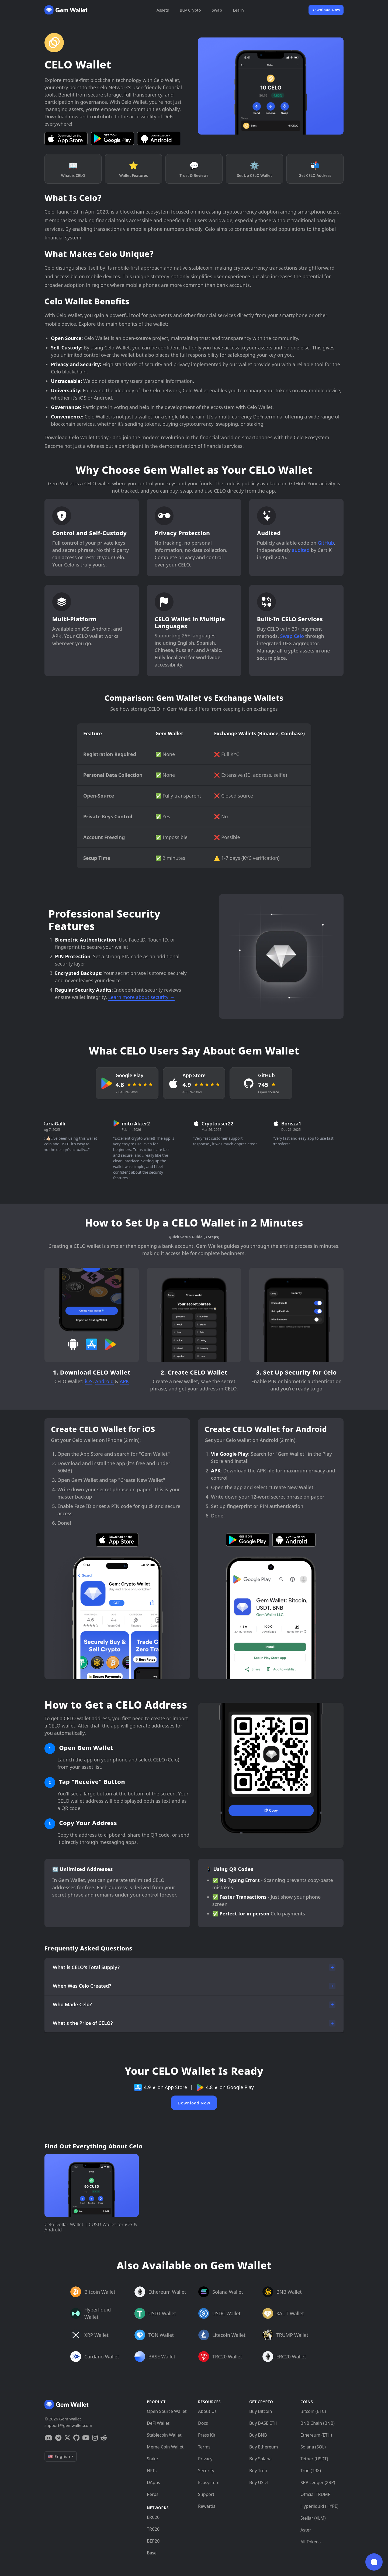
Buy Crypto (190, 10)
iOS (89, 1381)
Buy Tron (258, 2471)
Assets (163, 10)
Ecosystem (209, 2482)
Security (206, 2471)
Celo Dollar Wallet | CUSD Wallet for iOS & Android (90, 2227)
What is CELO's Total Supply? (86, 1967)
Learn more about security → (141, 997)
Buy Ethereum (263, 2447)
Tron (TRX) (310, 2471)
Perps (152, 2494)
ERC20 (153, 2517)
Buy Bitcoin (260, 2411)
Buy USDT (259, 2482)
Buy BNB (258, 2435)
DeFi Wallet (158, 2423)
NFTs (152, 2471)
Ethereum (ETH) (316, 2435)
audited (301, 550)
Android (104, 1381)
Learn (238, 10)
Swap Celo (292, 636)
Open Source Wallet (167, 2411)
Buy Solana (260, 2459)
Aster (305, 2530)
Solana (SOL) (313, 2447)
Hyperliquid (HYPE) (319, 2506)
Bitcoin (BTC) (313, 2411)
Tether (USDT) (314, 2459)
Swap (217, 10)
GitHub (326, 543)
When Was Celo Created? (82, 1986)
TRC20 (153, 2529)
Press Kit (206, 2435)
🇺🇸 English (59, 2456)
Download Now (326, 9)
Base (152, 2553)
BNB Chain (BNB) (317, 2423)
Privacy (205, 2459)
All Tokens (310, 2542)
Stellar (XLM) (312, 2518)
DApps (153, 2482)
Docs (203, 2423)
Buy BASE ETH (263, 2423)
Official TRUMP (315, 2494)
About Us (207, 2411)
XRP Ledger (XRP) (317, 2482)
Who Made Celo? (72, 2004)
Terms (204, 2447)
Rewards (206, 2506)
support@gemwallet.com (68, 2425)
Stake (152, 2459)
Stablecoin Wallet (164, 2435)
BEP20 (153, 2541)
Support (206, 2494)
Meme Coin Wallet (165, 2447)
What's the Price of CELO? (83, 2023)
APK (124, 1381)
